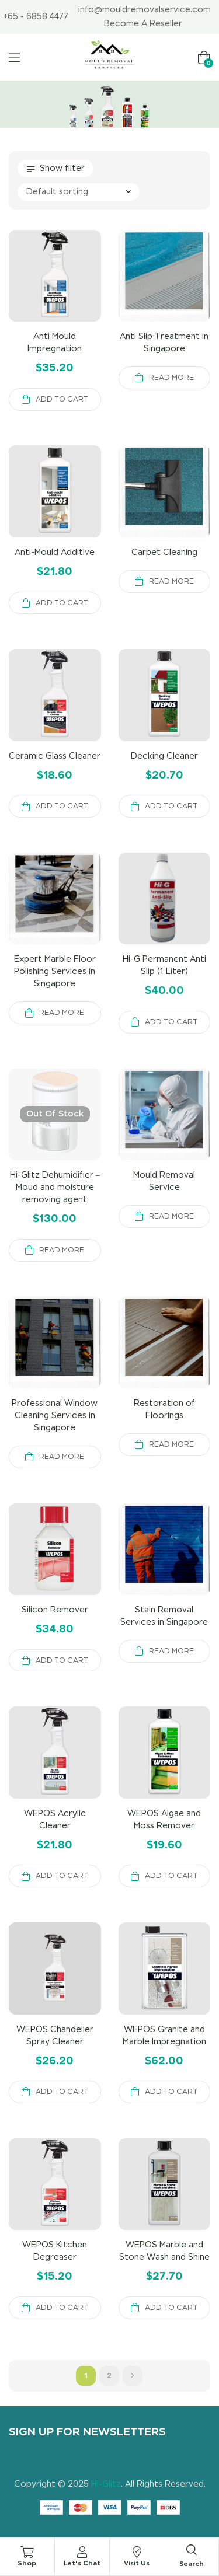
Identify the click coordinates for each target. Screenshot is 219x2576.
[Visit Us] (136, 2552)
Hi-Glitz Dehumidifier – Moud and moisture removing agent (55, 1187)
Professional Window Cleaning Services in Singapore (55, 1415)
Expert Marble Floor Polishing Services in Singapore (55, 971)
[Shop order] (79, 192)
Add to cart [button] (62, 399)
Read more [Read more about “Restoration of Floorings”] (171, 1444)
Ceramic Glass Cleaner (54, 755)
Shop (27, 2563)
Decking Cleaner (164, 755)
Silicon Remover (55, 1609)
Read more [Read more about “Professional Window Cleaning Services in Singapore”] (61, 1457)
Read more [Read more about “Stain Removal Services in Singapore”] (171, 1651)
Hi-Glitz (106, 2483)
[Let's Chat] (82, 2552)
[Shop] (27, 2552)
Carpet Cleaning (164, 552)
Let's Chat (82, 2563)
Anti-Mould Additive (55, 552)
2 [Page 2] (109, 2375)
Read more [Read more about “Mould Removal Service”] (171, 1216)
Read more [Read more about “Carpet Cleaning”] (171, 581)
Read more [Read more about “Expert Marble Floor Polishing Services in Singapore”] (61, 1012)
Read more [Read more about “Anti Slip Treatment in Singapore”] (171, 378)
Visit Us (137, 2563)
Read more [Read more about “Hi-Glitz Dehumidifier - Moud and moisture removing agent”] (61, 1250)
